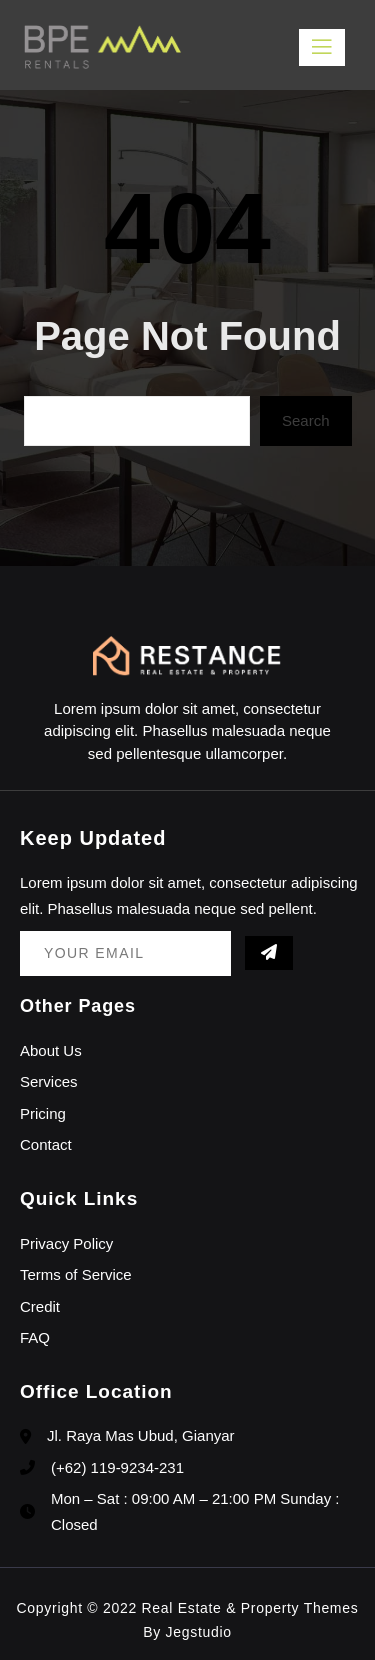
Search (306, 420)
